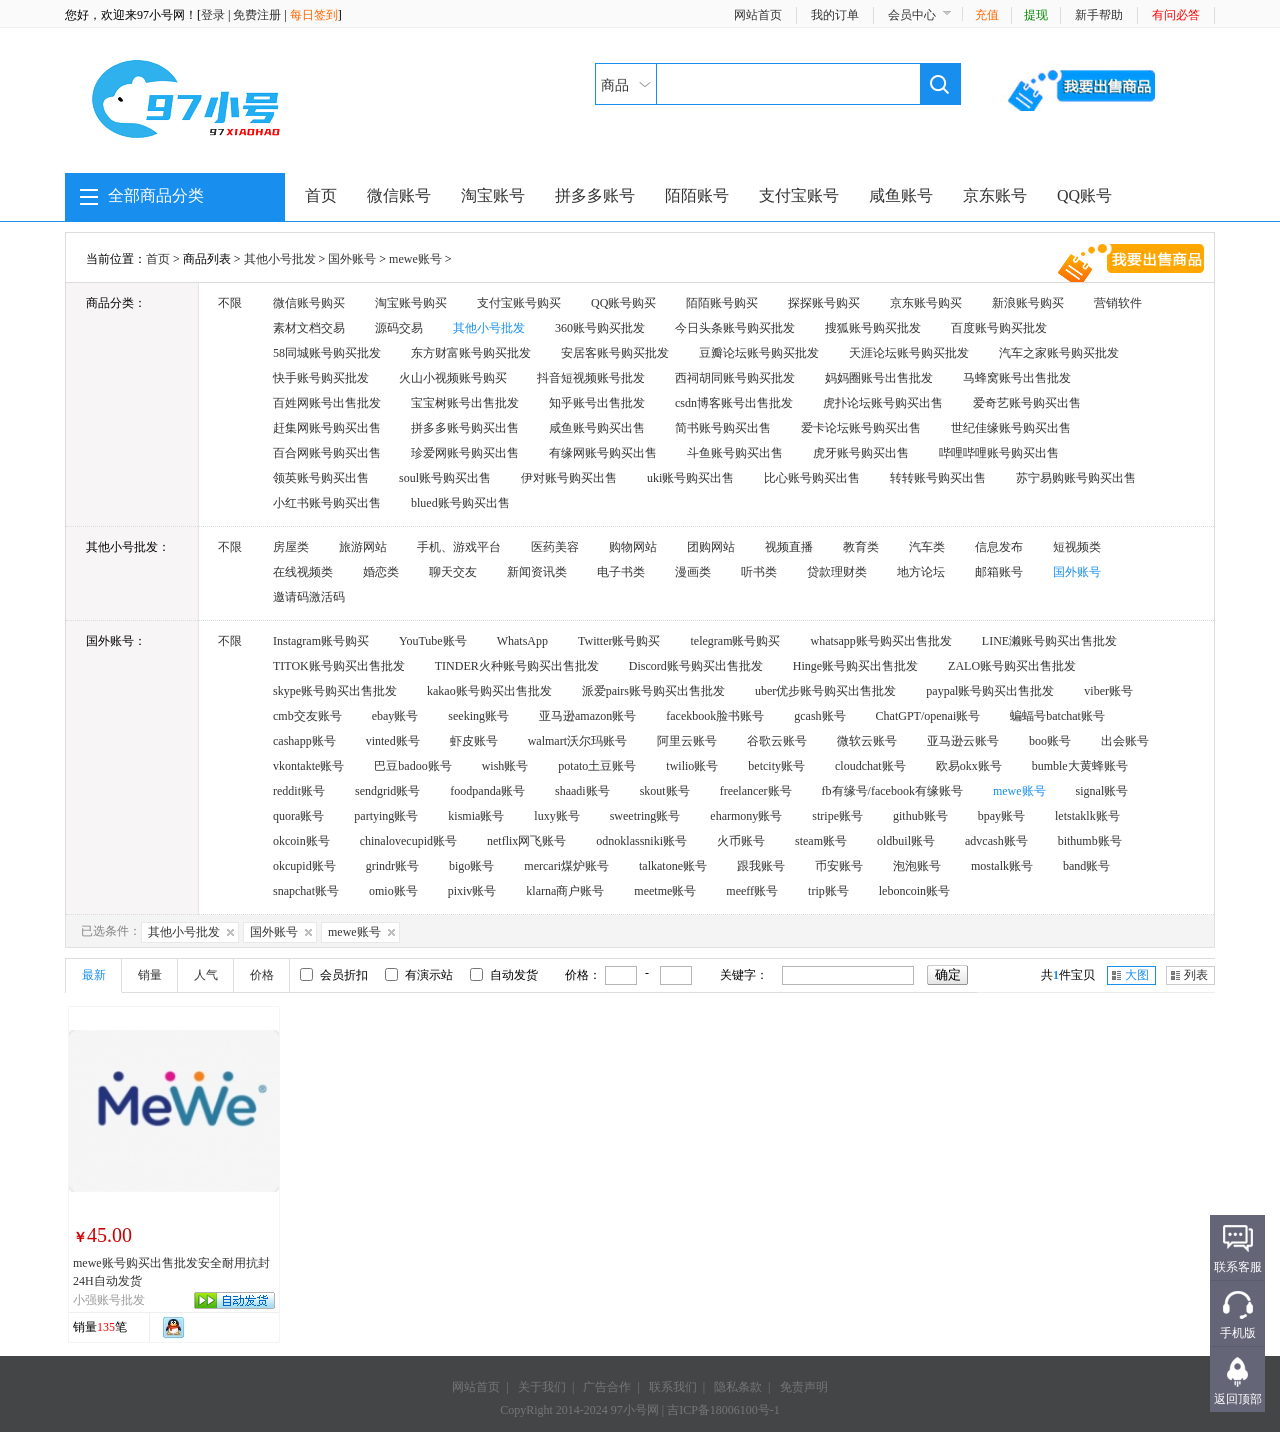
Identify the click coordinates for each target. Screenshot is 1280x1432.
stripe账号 (837, 816)
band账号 (1086, 866)
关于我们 (542, 1387)
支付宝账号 (799, 195)
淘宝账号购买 (411, 303)
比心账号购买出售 (812, 478)
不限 (230, 303)
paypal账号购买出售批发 (990, 691)
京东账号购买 (926, 303)
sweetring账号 (645, 816)
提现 (1036, 15)
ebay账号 (395, 716)
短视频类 (1077, 547)
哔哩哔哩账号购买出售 (999, 453)
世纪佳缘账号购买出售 (1011, 428)
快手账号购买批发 (321, 378)
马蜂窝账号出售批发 (1017, 378)
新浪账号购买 (1028, 303)
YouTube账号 (433, 641)
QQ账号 (1084, 195)
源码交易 (399, 328)
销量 (150, 975)
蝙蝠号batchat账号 (1057, 716)
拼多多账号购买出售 (465, 428)
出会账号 (1125, 741)
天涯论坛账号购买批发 (909, 353)
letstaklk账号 (1087, 816)
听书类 (759, 572)
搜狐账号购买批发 (873, 328)
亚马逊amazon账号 (587, 716)
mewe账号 (415, 259)
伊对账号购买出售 (569, 478)
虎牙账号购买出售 (861, 453)
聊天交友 (453, 572)
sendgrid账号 (387, 791)
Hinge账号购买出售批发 (855, 666)
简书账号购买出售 (723, 428)
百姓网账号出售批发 (327, 403)
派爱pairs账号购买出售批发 (653, 691)
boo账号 (1050, 741)
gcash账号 (819, 716)
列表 (1196, 975)
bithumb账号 (1090, 841)
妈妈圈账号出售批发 (879, 378)
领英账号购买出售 (321, 478)
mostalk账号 (1002, 866)
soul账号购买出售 (445, 478)
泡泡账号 (917, 866)
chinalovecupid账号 (408, 841)
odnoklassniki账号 (641, 841)
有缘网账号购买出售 (603, 453)
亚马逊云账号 (963, 741)
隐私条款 (738, 1387)
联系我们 (673, 1387)
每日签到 (314, 15)
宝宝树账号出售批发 (465, 403)
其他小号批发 (280, 259)
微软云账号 (867, 741)
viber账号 (1108, 691)
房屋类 (291, 547)
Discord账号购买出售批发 (696, 666)
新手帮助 (1099, 15)
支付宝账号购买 (519, 303)
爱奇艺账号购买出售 (1027, 403)
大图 (1137, 975)
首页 (321, 195)
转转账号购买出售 (938, 478)
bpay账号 (1001, 816)
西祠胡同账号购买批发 (735, 378)
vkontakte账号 (308, 766)
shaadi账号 (582, 791)
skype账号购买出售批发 (335, 691)
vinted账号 (393, 741)
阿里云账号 (687, 741)
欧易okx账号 (969, 766)
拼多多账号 (595, 195)
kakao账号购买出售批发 (489, 691)
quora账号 (298, 816)
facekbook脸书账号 (715, 716)
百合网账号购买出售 (327, 453)
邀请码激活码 (309, 597)
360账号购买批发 (600, 328)
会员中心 (912, 15)
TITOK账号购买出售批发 (339, 666)
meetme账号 (665, 891)
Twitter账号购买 (619, 641)
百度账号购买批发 (999, 328)
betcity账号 (776, 766)
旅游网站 (363, 547)
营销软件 (1118, 303)
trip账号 (828, 891)
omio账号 (393, 891)
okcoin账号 (301, 841)
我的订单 (835, 15)
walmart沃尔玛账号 (577, 741)
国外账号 (352, 259)
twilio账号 (692, 766)
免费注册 (257, 15)
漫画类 (693, 572)
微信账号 (399, 195)
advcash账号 (996, 841)
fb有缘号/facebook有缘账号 (892, 791)
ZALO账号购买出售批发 (1012, 666)
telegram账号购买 (736, 641)
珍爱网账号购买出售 (465, 453)
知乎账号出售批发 (597, 403)
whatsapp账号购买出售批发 (880, 641)
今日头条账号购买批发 (735, 328)
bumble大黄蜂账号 (1080, 766)
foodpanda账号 (487, 791)
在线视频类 (303, 572)
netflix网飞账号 (526, 841)
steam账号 (821, 841)
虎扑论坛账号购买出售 (883, 403)
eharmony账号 (746, 816)
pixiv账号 (472, 891)
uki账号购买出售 (690, 478)
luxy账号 (556, 816)
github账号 (920, 816)
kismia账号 (476, 816)
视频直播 (789, 547)
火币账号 (741, 841)
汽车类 (927, 547)
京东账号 (995, 195)
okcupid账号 (304, 866)
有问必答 (1176, 15)
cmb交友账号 (307, 716)
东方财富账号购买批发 (471, 353)
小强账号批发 (109, 1300)
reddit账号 (299, 791)
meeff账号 (752, 891)
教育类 (861, 547)
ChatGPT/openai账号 (928, 716)
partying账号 (386, 816)
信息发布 (999, 547)
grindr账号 (392, 866)
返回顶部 (1238, 1399)
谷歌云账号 (777, 741)
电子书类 (621, 572)
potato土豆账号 (597, 766)
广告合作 (607, 1387)
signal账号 (1102, 791)
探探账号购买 (824, 303)
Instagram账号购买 (321, 641)
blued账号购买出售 (460, 503)
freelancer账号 (756, 791)
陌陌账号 (697, 195)
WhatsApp (522, 641)
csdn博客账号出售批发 (734, 403)
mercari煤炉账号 (566, 866)
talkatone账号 (673, 866)
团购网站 (711, 547)
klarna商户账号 (565, 891)
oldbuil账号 (906, 841)
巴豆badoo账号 (412, 766)
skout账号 (665, 791)
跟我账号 (761, 866)
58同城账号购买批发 (327, 353)
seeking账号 (478, 716)
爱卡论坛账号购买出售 (861, 428)
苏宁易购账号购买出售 (1076, 478)
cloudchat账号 (870, 766)
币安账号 (839, 866)
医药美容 (555, 547)
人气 (206, 975)
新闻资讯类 (537, 572)
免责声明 (804, 1387)
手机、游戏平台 (459, 547)
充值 (987, 15)
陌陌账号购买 (722, 303)
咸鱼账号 (901, 195)
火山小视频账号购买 (453, 378)
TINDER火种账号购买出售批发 (517, 666)
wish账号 (505, 766)
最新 (94, 975)
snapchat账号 (306, 891)
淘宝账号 (493, 195)
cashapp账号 (304, 741)
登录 (213, 15)
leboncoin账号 (914, 891)
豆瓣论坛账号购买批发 (759, 353)
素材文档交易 (309, 328)
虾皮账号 (474, 741)
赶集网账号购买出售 (327, 428)
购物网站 (633, 547)
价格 (262, 975)
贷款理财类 (837, 572)
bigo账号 (471, 866)
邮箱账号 (999, 572)
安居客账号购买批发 (615, 353)
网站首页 (758, 15)
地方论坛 (921, 572)
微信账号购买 (309, 303)
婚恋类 (381, 572)
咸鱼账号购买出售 (597, 428)
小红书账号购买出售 (327, 503)
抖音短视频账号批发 (591, 378)
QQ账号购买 (623, 303)
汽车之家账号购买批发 (1059, 353)
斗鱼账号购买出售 (735, 453)
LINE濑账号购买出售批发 (1049, 641)
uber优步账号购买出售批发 (825, 691)
